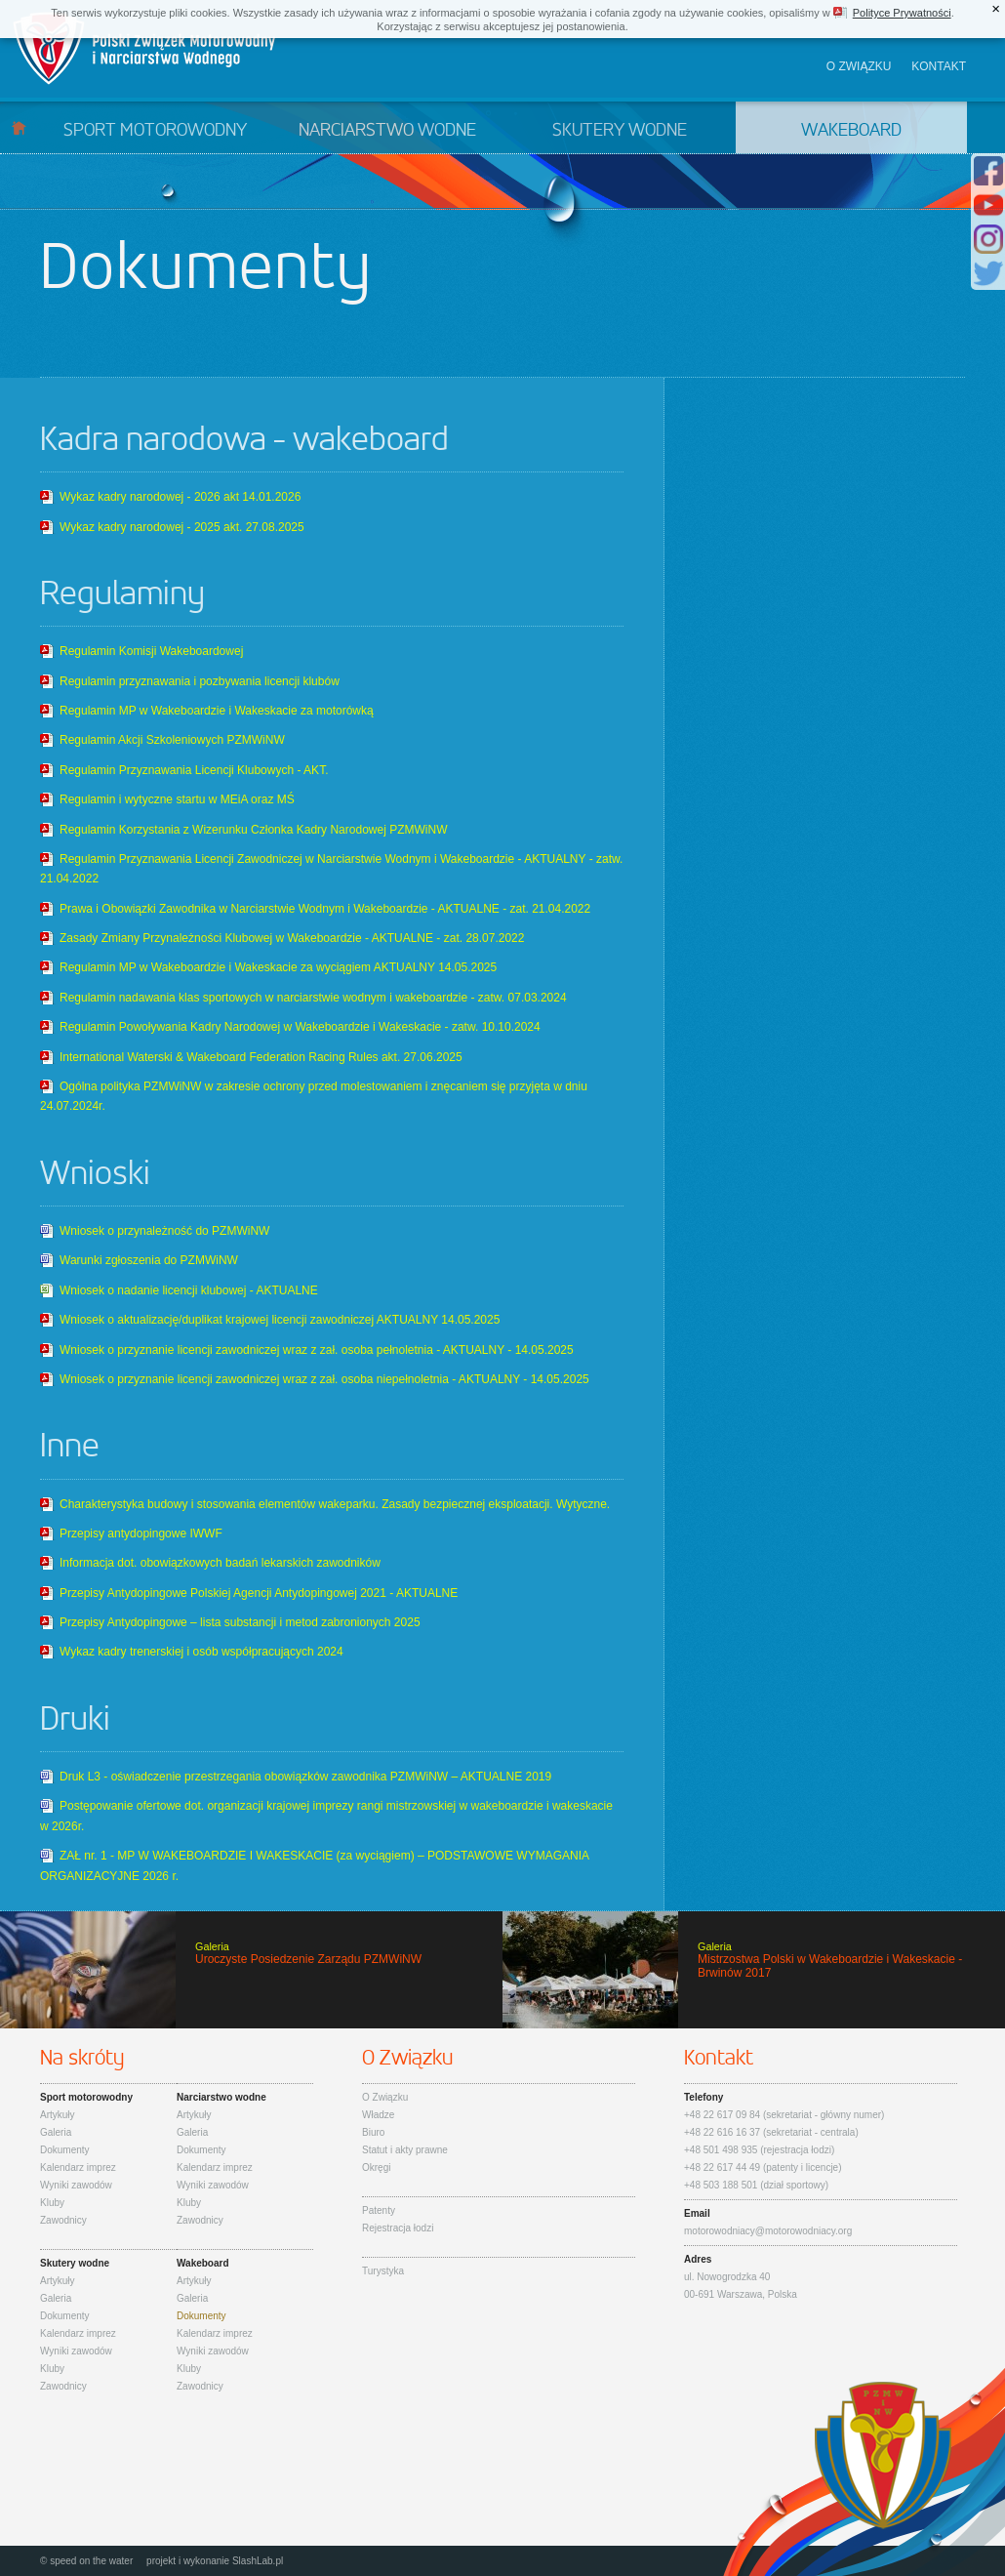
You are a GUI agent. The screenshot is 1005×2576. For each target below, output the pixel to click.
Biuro (373, 2132)
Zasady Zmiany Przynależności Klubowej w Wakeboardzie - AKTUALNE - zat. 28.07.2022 (292, 938)
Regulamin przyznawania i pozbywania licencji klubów (200, 681)
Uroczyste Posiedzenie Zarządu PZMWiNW (251, 1969)
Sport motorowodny (155, 131)
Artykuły (57, 2114)
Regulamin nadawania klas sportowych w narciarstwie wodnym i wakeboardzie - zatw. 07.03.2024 (313, 997)
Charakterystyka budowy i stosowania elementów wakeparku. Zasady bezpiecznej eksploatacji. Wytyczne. (335, 1504)
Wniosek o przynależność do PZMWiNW (164, 1231)
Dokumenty (65, 2150)
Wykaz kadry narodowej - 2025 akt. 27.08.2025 (182, 527)
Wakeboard (851, 131)
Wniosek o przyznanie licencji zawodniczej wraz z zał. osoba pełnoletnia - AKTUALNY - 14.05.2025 (317, 1350)
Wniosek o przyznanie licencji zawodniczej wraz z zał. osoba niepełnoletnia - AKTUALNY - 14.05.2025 (324, 1379)
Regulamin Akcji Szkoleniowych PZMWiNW (172, 740)
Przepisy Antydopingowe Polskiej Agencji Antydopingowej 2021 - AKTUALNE (259, 1593)
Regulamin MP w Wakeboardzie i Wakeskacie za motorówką (217, 710)
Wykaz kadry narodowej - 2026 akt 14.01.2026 (180, 497)
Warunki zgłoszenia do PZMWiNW (149, 1260)
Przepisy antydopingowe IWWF (141, 1533)
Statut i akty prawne (405, 2150)
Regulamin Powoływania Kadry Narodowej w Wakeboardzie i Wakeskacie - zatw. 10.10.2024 (300, 1027)
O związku (859, 66)
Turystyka (383, 2271)
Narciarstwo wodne (387, 131)
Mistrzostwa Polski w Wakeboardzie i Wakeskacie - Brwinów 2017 (753, 1969)
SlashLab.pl (257, 2561)
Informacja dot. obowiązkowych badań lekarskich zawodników (220, 1563)
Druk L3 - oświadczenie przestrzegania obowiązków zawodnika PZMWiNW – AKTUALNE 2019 (305, 1776)
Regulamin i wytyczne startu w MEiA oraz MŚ (177, 799)
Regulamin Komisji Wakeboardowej (151, 651)
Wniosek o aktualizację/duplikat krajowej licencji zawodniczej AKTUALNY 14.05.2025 (280, 1320)
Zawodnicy (63, 2220)
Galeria (55, 2132)
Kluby (52, 2202)
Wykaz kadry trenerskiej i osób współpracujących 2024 (201, 1651)
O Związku (385, 2097)
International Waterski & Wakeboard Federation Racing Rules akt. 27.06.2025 (261, 1057)
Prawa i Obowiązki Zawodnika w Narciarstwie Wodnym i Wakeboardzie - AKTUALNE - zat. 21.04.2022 (325, 909)
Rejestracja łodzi (397, 2228)
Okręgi (376, 2167)
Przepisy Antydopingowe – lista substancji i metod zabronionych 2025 (240, 1622)
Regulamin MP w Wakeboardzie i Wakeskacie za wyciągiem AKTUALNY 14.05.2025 (278, 967)
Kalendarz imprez (78, 2167)
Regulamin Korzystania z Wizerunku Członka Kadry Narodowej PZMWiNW (253, 830)
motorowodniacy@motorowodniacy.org (768, 2231)
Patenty (378, 2210)
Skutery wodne (619, 131)
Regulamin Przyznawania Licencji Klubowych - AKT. (194, 770)
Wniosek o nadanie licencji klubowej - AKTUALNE (189, 1290)
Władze (378, 2114)
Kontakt (938, 66)
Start (19, 127)
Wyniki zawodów (76, 2185)
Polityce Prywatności (902, 13)
